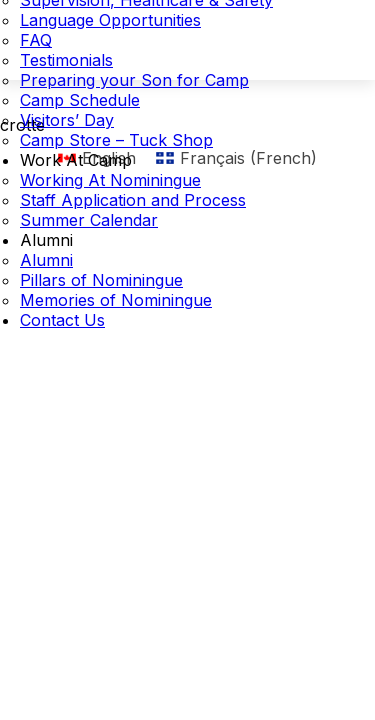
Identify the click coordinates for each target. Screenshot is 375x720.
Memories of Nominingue (116, 300)
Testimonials (66, 60)
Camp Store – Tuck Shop (116, 140)
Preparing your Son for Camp (134, 80)
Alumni (46, 240)
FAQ (36, 40)
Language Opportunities (110, 20)
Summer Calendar (89, 220)
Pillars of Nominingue (101, 280)
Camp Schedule (80, 100)
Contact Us (62, 320)
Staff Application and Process (133, 200)
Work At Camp (76, 160)
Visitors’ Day (67, 120)
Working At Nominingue (110, 180)
